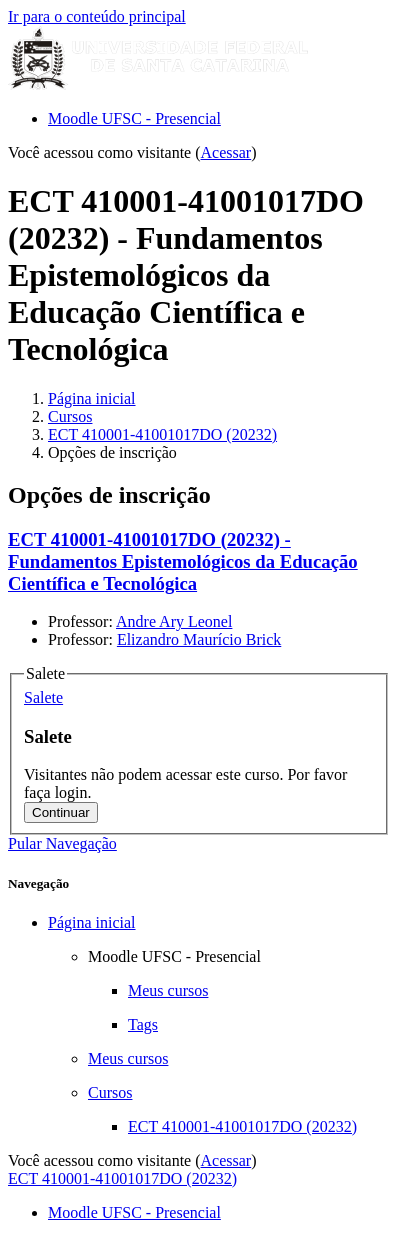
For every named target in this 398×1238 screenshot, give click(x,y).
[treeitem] (219, 1025)
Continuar (61, 812)
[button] (43, 697)
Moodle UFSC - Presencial (134, 118)
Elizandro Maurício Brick (199, 639)
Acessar (226, 152)
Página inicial (92, 398)
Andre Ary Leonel (174, 621)
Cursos (70, 416)
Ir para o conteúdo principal (97, 16)
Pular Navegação (62, 843)
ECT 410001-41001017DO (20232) (162, 434)
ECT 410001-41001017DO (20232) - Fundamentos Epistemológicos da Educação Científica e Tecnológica (183, 561)
